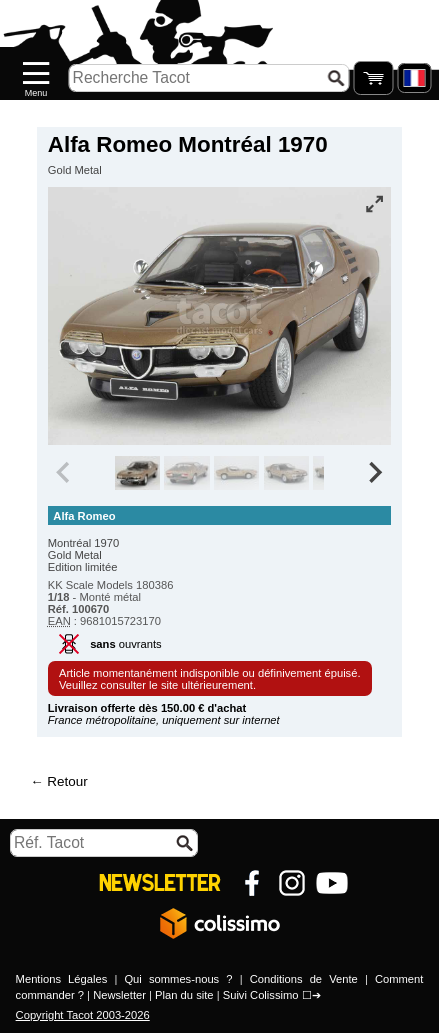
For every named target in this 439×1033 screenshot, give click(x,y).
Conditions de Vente (304, 979)
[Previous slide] (65, 473)
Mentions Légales (62, 979)
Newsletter (119, 995)
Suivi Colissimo (261, 995)
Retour (67, 781)
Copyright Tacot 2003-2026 (83, 1015)
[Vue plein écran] (374, 204)
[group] (137, 473)
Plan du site (184, 995)
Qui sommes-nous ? (178, 979)
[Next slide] (375, 473)
